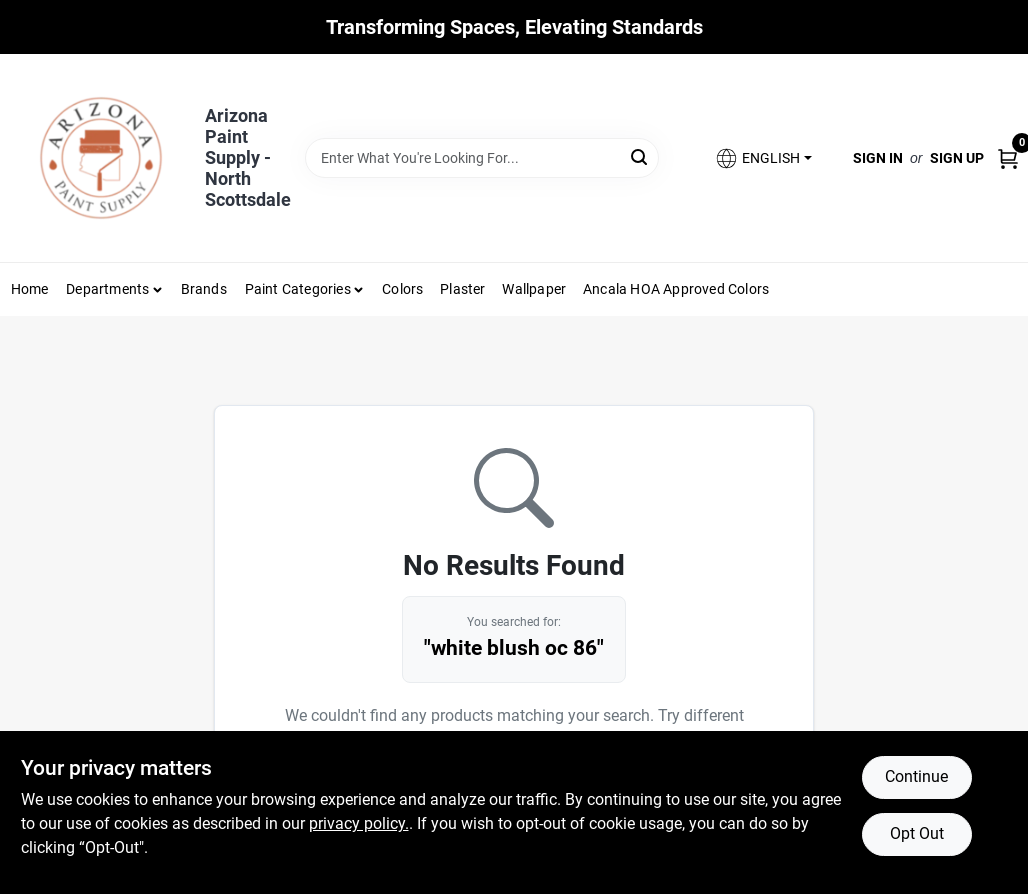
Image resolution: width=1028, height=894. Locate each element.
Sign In (878, 158)
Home (30, 289)
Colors (402, 289)
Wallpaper (534, 289)
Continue (916, 776)
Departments (107, 289)
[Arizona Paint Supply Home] (101, 158)
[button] (763, 158)
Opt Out (917, 833)
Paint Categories (298, 289)
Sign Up (957, 158)
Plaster (462, 289)
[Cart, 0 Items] (1008, 157)
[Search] (640, 156)
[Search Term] (482, 158)
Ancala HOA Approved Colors (676, 289)
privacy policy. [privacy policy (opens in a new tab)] (359, 823)
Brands (204, 289)
